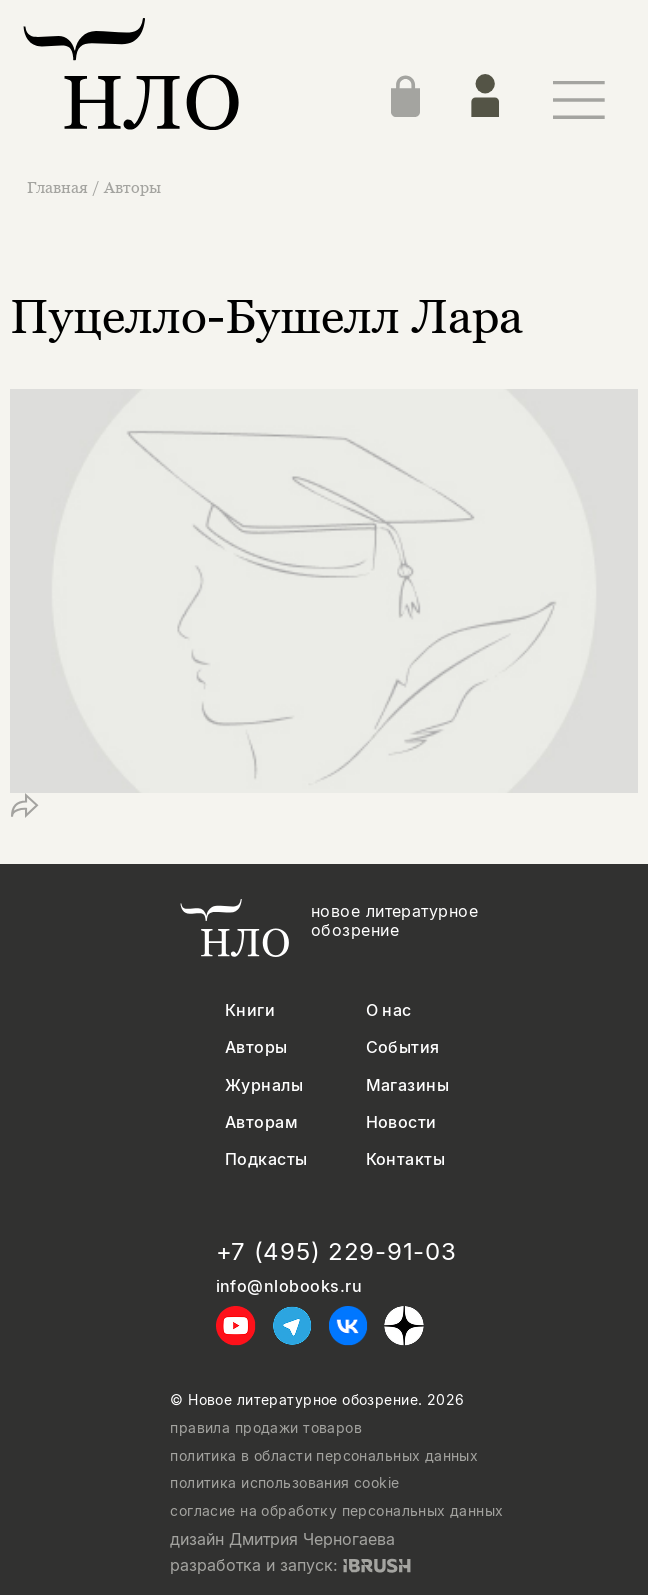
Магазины (408, 1085)
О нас (389, 1010)
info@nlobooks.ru (289, 1286)
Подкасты (266, 1159)
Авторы (132, 187)
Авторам (261, 1122)
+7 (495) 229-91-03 (336, 1252)
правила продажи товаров (266, 1428)
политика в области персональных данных (324, 1456)
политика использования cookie (284, 1483)
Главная (59, 187)
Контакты (406, 1159)
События (403, 1047)
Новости (401, 1122)
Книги (250, 1010)
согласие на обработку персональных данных (336, 1511)
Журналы (264, 1085)
